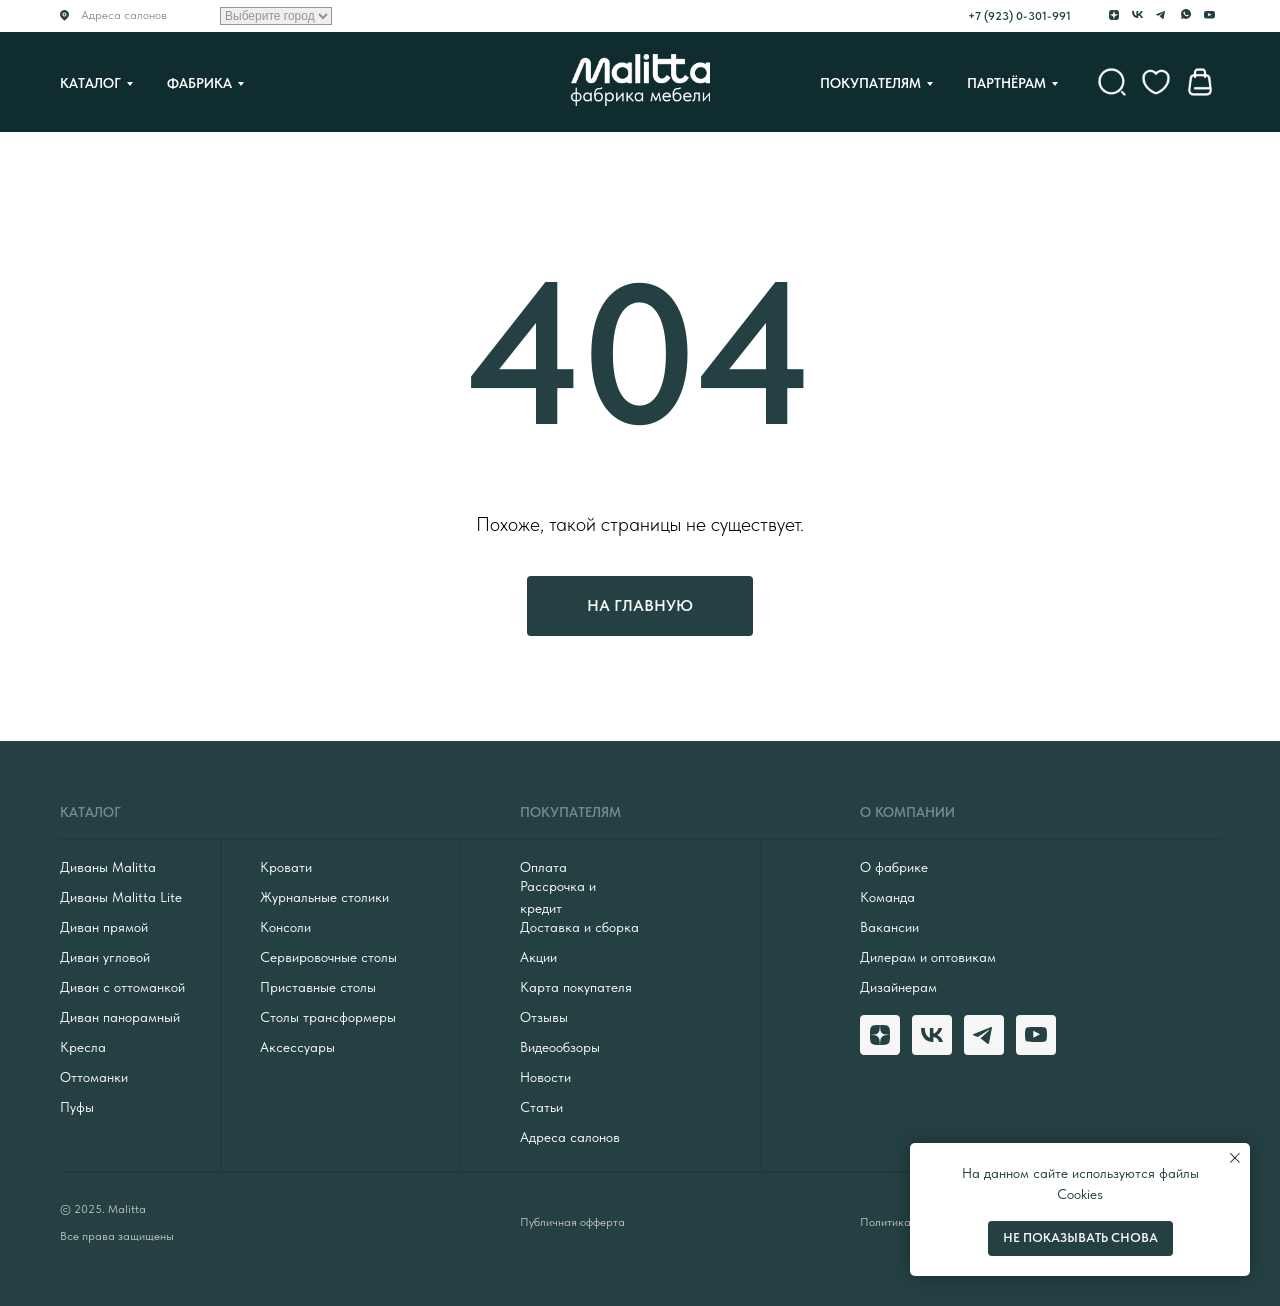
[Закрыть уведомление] (1235, 1158)
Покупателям (870, 83)
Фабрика (199, 83)
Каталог (90, 83)
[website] (1112, 82)
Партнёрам (1006, 83)
